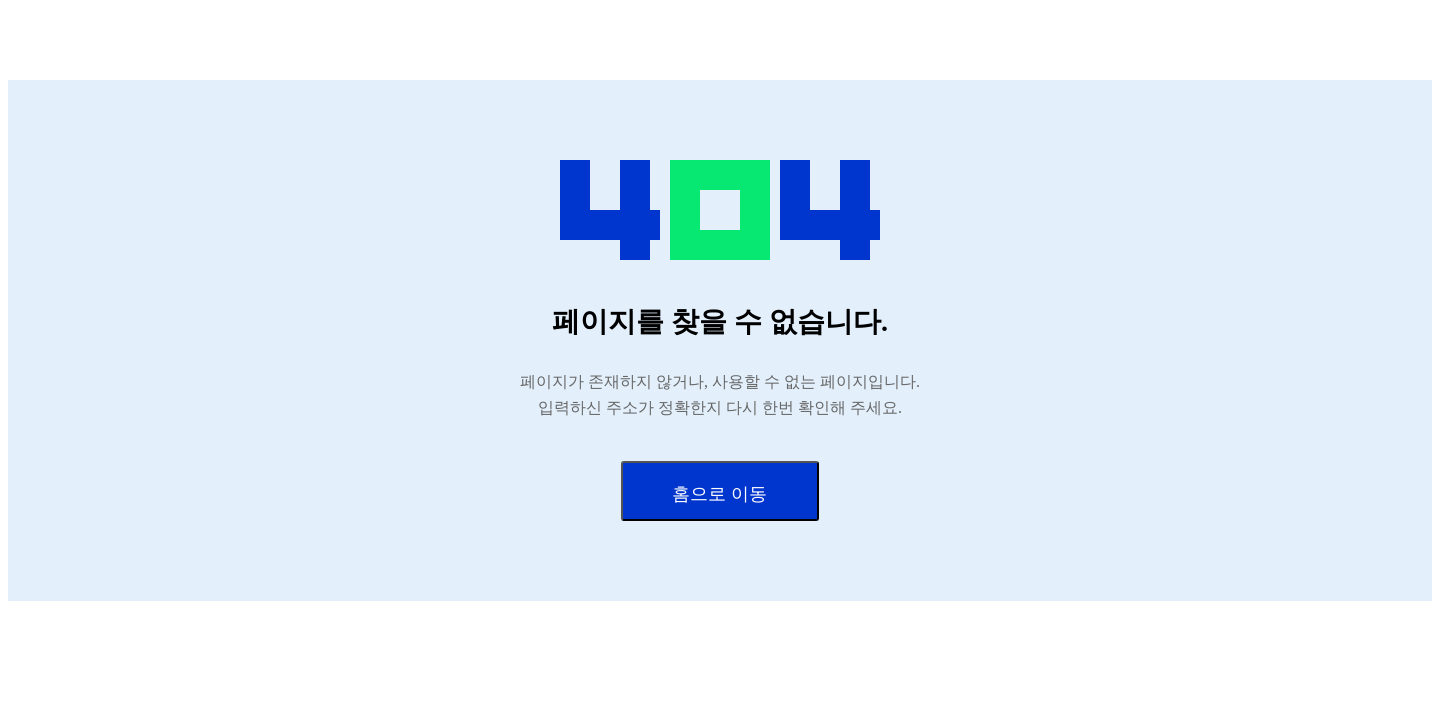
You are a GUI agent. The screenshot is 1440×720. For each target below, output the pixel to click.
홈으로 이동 (719, 494)
